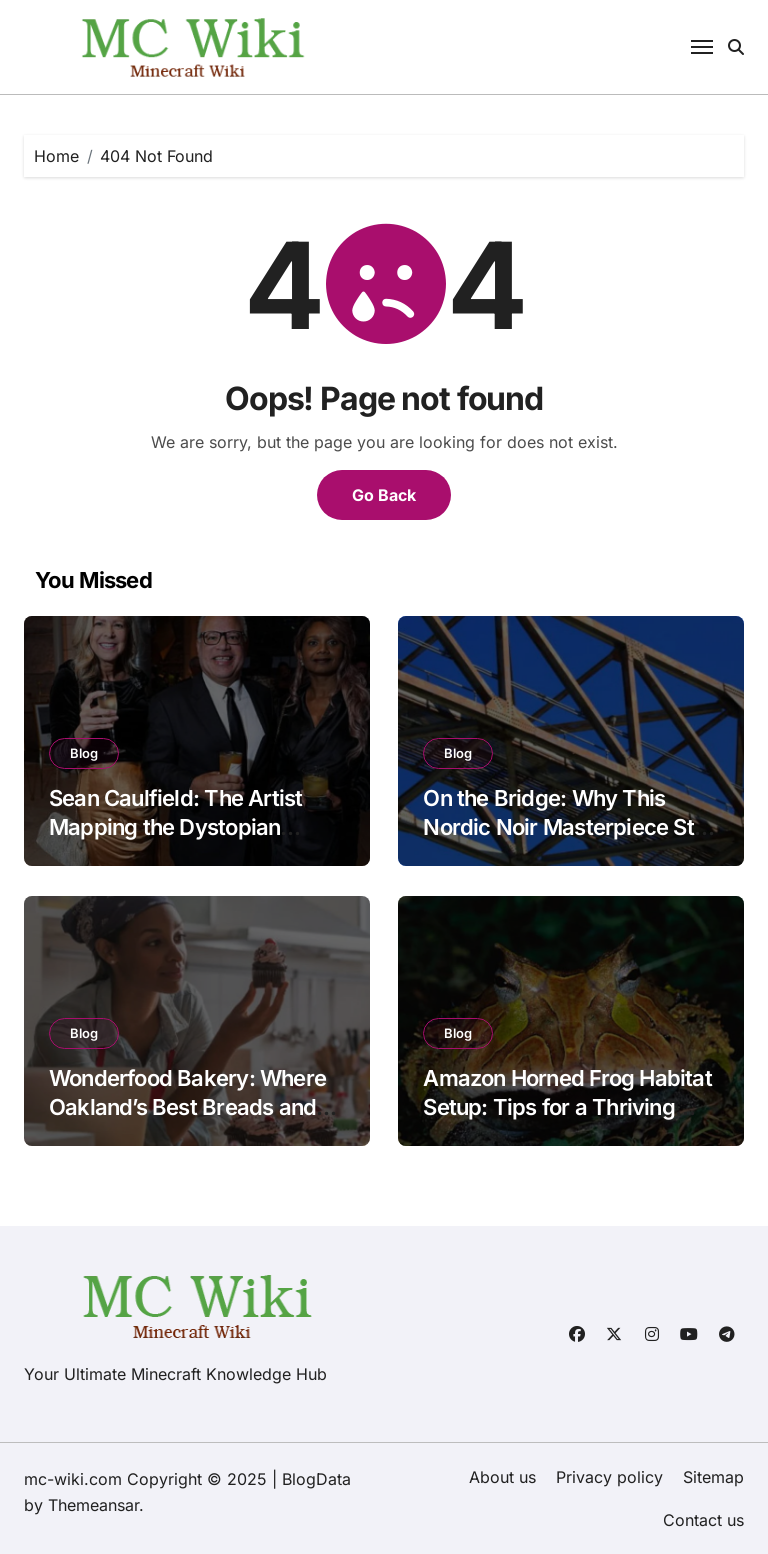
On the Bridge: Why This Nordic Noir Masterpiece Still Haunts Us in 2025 (566, 826)
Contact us (703, 1520)
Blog (84, 753)
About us (502, 1477)
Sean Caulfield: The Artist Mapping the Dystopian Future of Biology (175, 826)
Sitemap (713, 1477)
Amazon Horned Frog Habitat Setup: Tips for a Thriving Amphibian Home (567, 1106)
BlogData (316, 1479)
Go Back (384, 495)
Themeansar (93, 1505)
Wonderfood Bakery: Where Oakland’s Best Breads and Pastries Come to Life (187, 1106)
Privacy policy (609, 1477)
